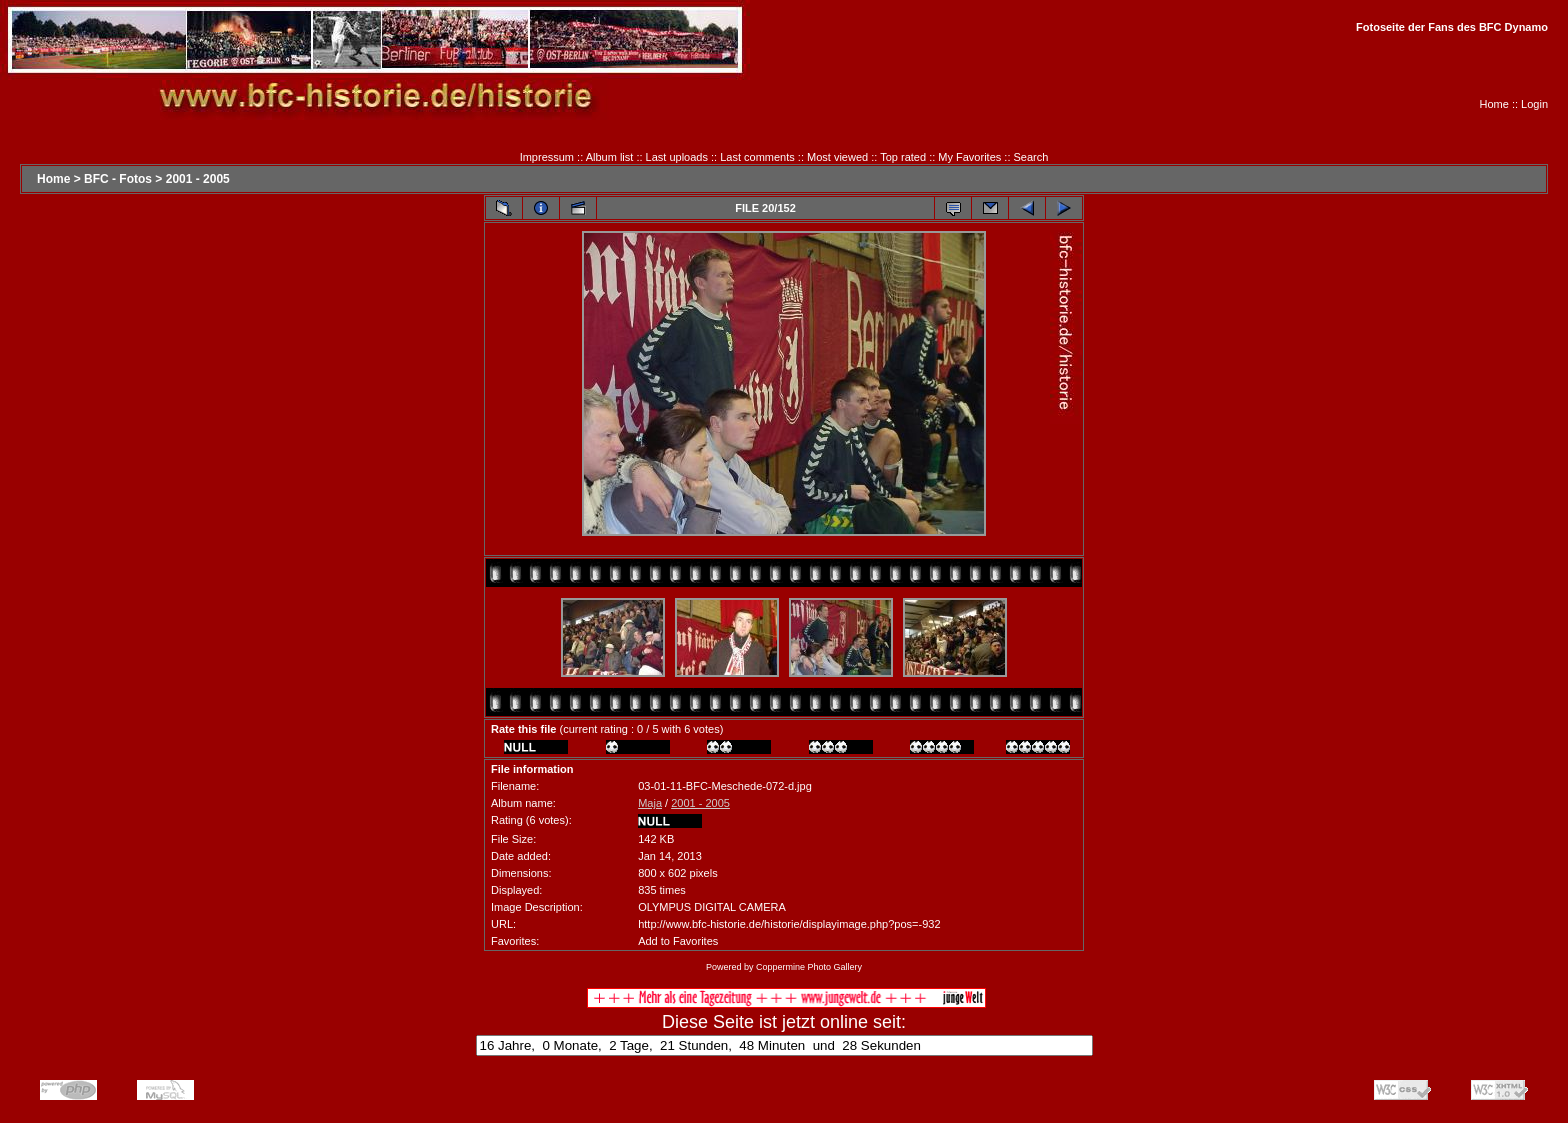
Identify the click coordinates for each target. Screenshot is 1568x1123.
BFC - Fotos (118, 179)
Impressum (547, 157)
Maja (650, 803)
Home (1494, 104)
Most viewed (837, 157)
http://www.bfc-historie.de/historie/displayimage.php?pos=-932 (789, 924)
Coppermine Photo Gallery (809, 967)
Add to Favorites (678, 941)
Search (1031, 157)
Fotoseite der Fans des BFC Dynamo (1452, 27)
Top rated (903, 157)
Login (1534, 104)
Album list (610, 157)
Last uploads (677, 157)
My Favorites (969, 157)
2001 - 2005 (198, 179)
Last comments (757, 157)
